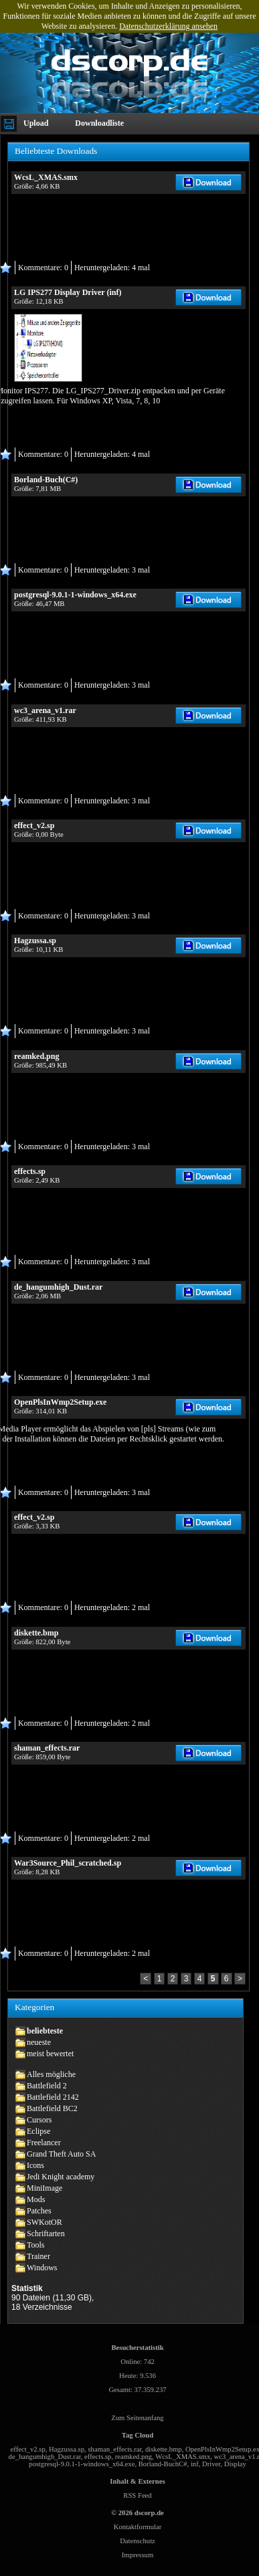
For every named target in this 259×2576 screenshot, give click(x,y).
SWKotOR (44, 2222)
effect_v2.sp (28, 2449)
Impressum (137, 2555)
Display (235, 2464)
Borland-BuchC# (163, 2464)
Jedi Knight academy (60, 2176)
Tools (36, 2245)
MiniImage (44, 2188)
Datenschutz (137, 2541)
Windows (42, 2267)
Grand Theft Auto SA (61, 2154)
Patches (39, 2210)
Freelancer (44, 2142)
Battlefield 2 (47, 2085)
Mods (36, 2199)
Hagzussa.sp (66, 2449)
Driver (211, 2464)
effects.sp (97, 2456)
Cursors (39, 2119)
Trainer (38, 2256)
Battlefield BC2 (52, 2108)
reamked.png (133, 2456)
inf (195, 2464)
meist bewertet (50, 2053)
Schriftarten (46, 2233)
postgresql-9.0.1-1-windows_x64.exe (82, 2464)
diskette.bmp (163, 2449)
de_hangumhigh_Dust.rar (45, 2456)
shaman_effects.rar (114, 2449)
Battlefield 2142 (53, 2097)
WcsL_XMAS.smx (182, 2456)
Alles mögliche (51, 2074)
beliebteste (45, 2031)
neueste (39, 2042)
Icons (35, 2165)
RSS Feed (137, 2495)
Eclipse (38, 2131)
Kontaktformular (138, 2527)
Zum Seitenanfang (137, 2417)
